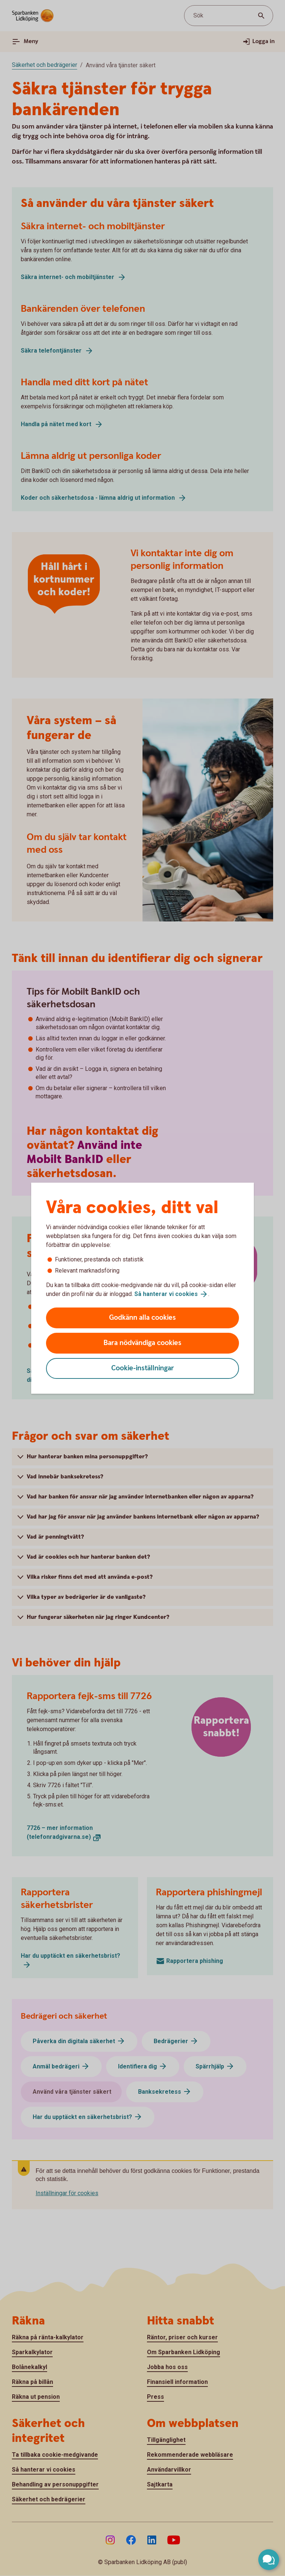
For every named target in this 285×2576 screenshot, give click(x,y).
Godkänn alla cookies (142, 1317)
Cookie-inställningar (142, 1368)
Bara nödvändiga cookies (142, 1343)
